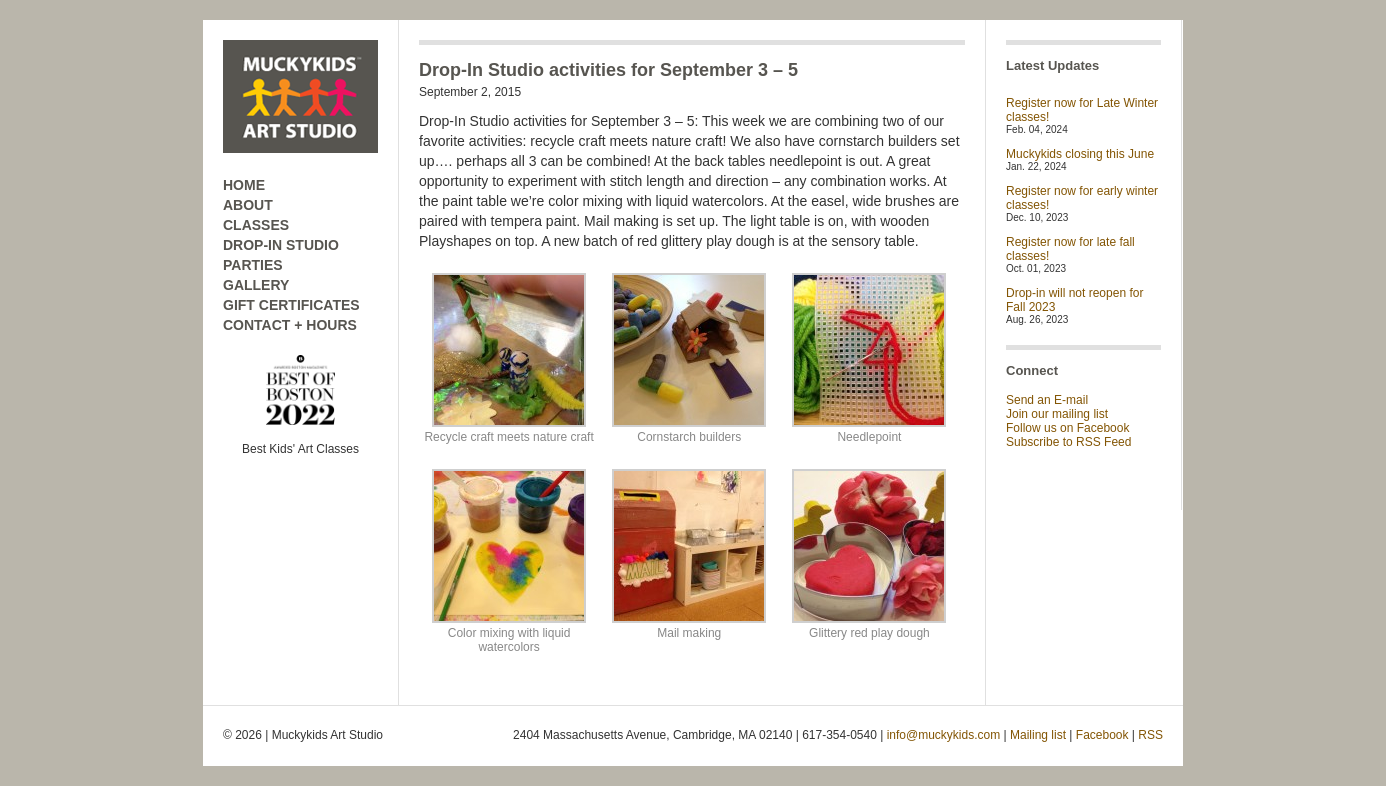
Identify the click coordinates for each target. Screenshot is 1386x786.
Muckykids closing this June (1080, 154)
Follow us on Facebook (1067, 428)
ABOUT (248, 205)
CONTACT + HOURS (290, 325)
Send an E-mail (1047, 400)
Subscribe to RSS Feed (1068, 442)
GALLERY (256, 285)
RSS (1150, 735)
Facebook (1102, 735)
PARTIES (253, 265)
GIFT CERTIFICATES (291, 305)
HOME (244, 185)
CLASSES (256, 225)
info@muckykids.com (944, 735)
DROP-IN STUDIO (281, 245)
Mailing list (1038, 735)
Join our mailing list (1057, 414)
